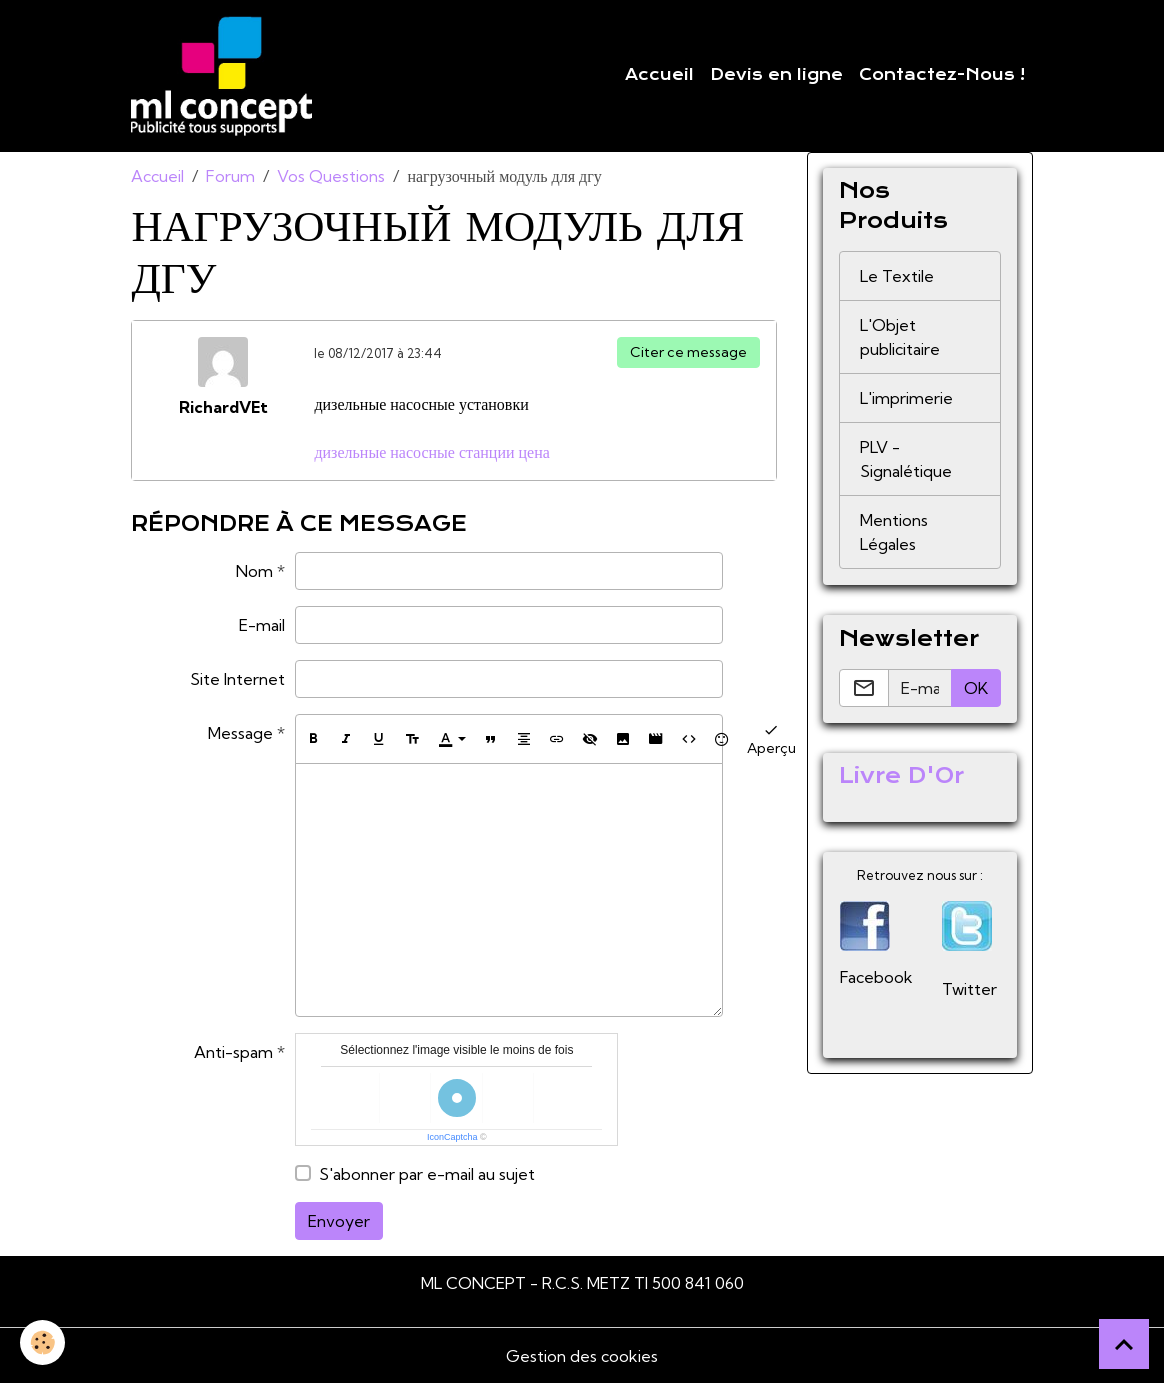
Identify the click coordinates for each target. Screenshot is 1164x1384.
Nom (254, 571)
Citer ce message (688, 352)
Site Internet (237, 679)
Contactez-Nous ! (942, 75)
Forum (230, 176)
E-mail (262, 625)
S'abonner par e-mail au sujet (427, 1174)
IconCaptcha (452, 1137)
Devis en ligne (776, 75)
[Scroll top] (1124, 1344)
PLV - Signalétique (906, 459)
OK (976, 688)
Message (240, 733)
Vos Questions (331, 176)
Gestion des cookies (582, 1356)
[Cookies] (42, 1342)
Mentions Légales (894, 532)
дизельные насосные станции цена (431, 452)
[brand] (225, 76)
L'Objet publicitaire (900, 337)
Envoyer (339, 1221)
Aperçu (771, 738)
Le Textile (897, 276)
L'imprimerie (906, 398)
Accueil (659, 75)
